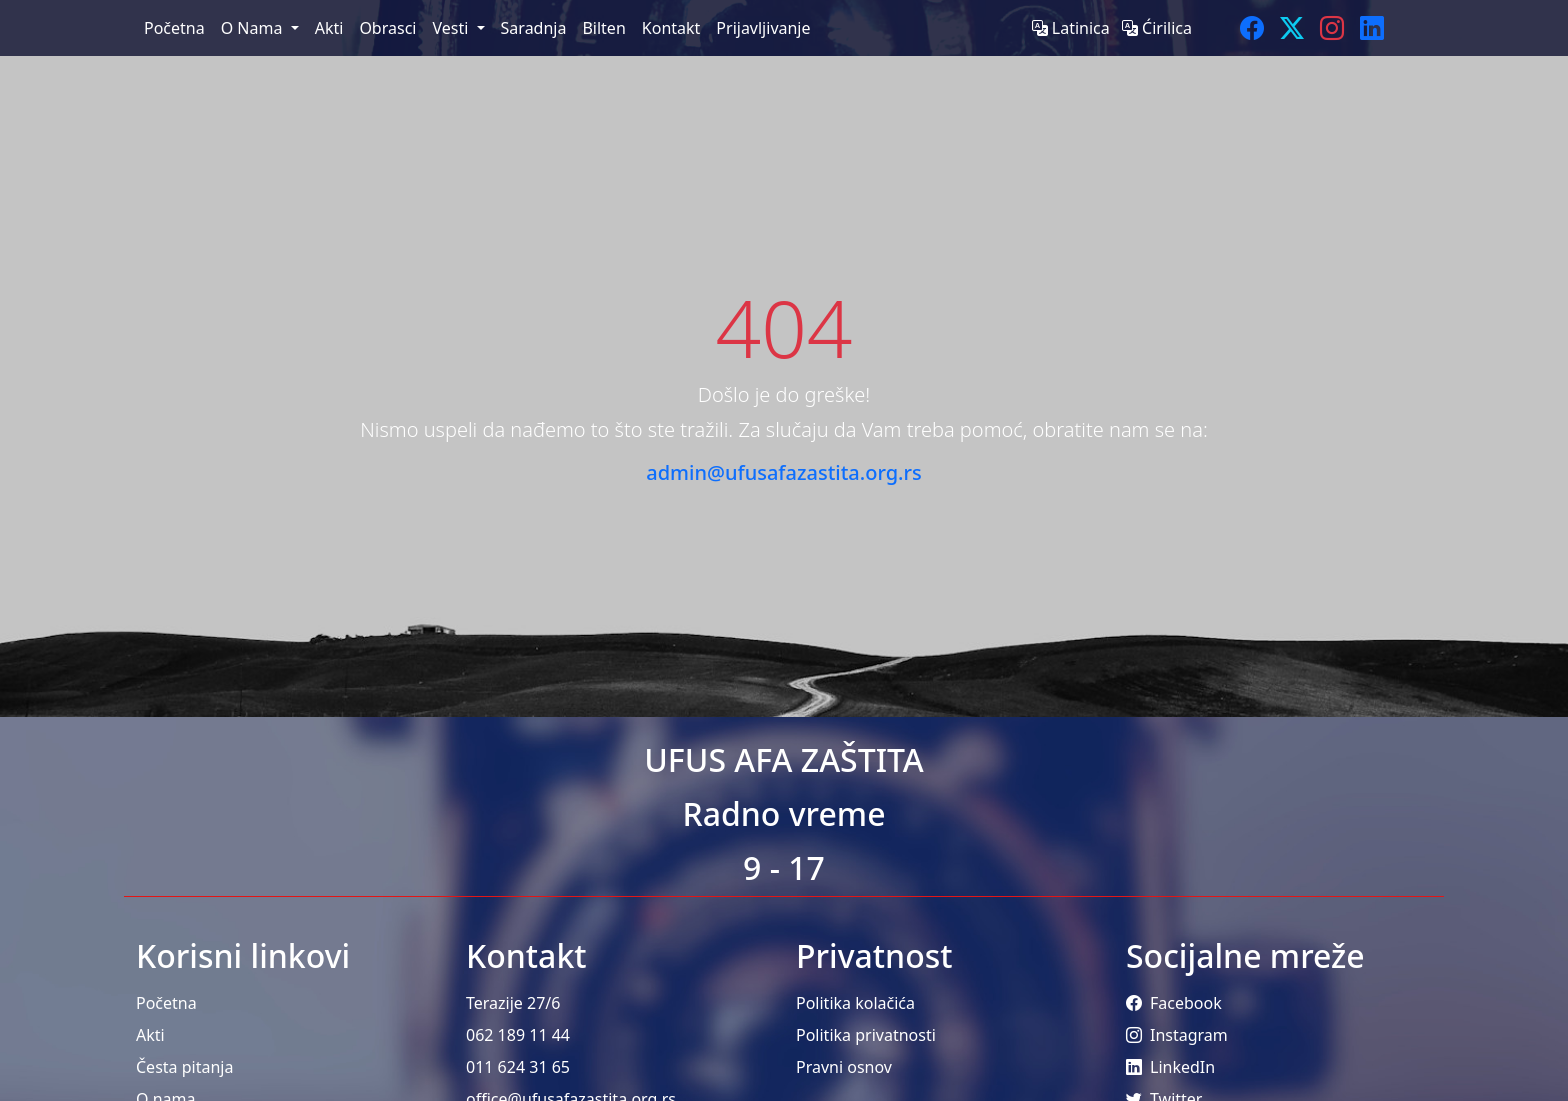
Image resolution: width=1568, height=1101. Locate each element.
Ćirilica (1157, 28)
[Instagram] (1332, 28)
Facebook (1174, 1003)
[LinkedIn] (1372, 28)
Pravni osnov (844, 1067)
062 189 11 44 (518, 1035)
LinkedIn (1170, 1067)
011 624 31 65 (518, 1067)
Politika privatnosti (866, 1035)
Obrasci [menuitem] (387, 28)
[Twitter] (1292, 28)
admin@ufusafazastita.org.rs (783, 472)
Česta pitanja (184, 1067)
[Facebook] (1252, 28)
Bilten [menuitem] (603, 28)
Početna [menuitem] (174, 28)
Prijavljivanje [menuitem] (763, 28)
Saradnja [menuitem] (534, 28)
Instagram (1177, 1035)
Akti (150, 1035)
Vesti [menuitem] (452, 28)
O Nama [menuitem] (254, 28)
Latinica (1073, 28)
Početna (166, 1003)
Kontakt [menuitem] (671, 28)
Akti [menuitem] (329, 28)
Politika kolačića (855, 1003)
